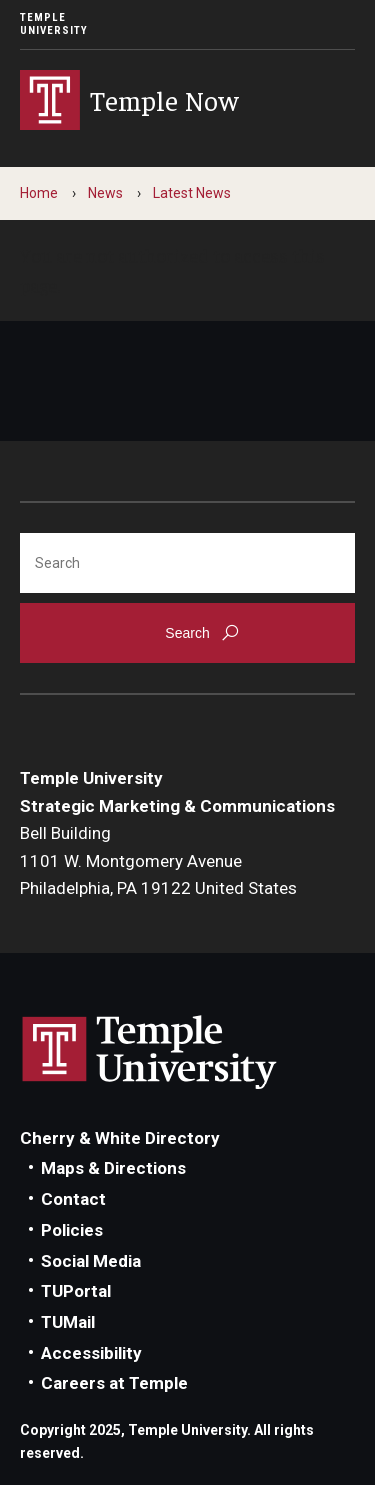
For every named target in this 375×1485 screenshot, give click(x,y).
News (105, 193)
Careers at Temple (114, 1383)
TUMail (68, 1322)
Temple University (54, 24)
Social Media (91, 1261)
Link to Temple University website (150, 1053)
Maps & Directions (113, 1168)
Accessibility (91, 1353)
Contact (73, 1199)
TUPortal (76, 1291)
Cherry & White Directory (120, 1138)
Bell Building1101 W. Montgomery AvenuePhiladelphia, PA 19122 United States (158, 860)
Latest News (192, 193)
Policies (72, 1230)
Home (39, 193)
